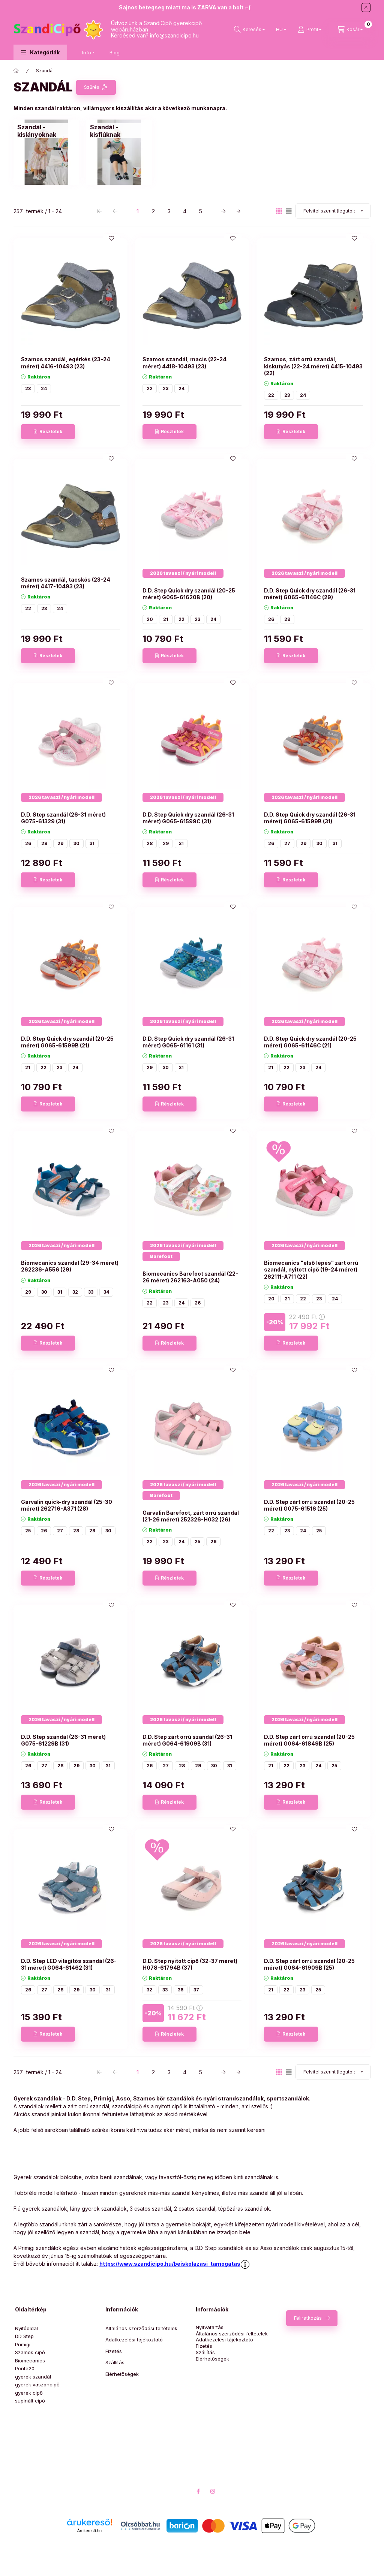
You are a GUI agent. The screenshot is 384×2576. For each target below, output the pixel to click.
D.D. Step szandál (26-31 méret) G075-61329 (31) (63, 817)
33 (90, 1292)
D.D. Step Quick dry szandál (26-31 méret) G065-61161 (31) (188, 1042)
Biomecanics (30, 2361)
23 (28, 388)
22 (150, 388)
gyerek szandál (33, 2377)
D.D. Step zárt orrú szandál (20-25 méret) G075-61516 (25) (309, 1505)
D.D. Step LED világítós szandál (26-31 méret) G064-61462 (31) (69, 1964)
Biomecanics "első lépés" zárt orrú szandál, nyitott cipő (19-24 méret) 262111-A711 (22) (311, 1269)
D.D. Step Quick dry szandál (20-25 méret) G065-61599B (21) (67, 1042)
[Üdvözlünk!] (16, 70)
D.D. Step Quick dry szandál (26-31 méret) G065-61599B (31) (310, 817)
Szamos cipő (30, 2352)
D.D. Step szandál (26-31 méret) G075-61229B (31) (63, 1740)
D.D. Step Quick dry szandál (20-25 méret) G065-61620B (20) (188, 593)
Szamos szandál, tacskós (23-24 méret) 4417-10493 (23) (65, 582)
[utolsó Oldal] (238, 210)
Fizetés (113, 2351)
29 (287, 619)
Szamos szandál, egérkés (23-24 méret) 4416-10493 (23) (65, 362)
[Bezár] (366, 7)
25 (28, 1530)
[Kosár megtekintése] (349, 29)
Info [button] (86, 52)
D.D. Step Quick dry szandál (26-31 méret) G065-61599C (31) (188, 817)
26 (271, 619)
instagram (213, 2491)
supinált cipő (30, 2401)
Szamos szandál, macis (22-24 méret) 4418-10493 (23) (184, 362)
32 (75, 1292)
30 (77, 843)
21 (165, 619)
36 (180, 1990)
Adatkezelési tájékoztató (134, 2340)
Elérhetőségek (122, 2374)
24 (44, 388)
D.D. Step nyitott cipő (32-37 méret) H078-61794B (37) (189, 1964)
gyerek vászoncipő (37, 2385)
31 (92, 843)
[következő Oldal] (223, 210)
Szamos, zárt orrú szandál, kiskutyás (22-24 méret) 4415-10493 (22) (313, 366)
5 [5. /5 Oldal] (200, 211)
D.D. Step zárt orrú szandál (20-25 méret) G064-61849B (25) (309, 1740)
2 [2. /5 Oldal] (153, 211)
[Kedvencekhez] (111, 238)
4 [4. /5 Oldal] (184, 211)
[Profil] (309, 29)
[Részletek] (48, 431)
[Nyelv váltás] (279, 29)
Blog (115, 52)
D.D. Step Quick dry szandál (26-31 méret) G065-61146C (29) (310, 593)
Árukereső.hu (89, 2530)
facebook (198, 2491)
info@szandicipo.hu (174, 35)
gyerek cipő (29, 2393)
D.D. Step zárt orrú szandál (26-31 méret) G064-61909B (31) (187, 1740)
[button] (40, 52)
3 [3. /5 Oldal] (169, 211)
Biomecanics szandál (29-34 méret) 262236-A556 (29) (69, 1266)
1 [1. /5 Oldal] (137, 211)
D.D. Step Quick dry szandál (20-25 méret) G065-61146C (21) (310, 1042)
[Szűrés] (96, 87)
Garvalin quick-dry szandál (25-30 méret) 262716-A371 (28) (66, 1505)
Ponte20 (24, 2368)
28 (44, 843)
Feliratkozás (308, 2318)
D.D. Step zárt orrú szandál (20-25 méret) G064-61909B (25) (309, 1964)
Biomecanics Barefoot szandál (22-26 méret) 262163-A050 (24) (190, 1277)
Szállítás (114, 2362)
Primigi (22, 2344)
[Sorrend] (333, 210)
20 (150, 619)
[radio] (289, 211)
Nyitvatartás (210, 2327)
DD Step (24, 2336)
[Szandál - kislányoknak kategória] (46, 130)
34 (106, 1292)
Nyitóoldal (26, 2328)
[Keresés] (249, 29)
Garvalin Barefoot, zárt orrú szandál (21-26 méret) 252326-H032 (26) (190, 1516)
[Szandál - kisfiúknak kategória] (119, 130)
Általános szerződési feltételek (141, 2328)
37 (196, 1990)
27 (287, 843)
